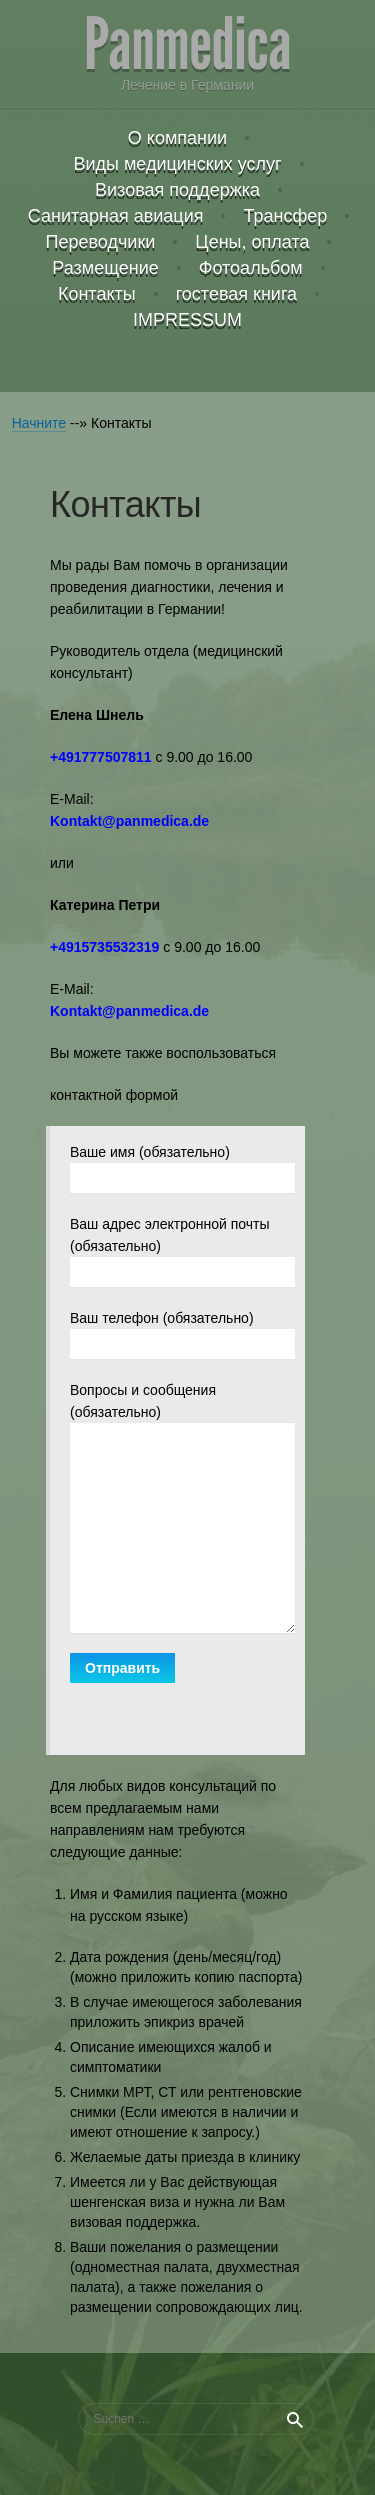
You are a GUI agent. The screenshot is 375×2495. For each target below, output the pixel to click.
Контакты (97, 294)
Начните (39, 423)
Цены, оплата (252, 242)
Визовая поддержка (177, 190)
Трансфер (285, 216)
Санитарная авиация (116, 216)
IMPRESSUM (187, 320)
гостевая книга (236, 294)
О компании (177, 138)
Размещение (105, 268)
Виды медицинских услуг (177, 164)
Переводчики (101, 242)
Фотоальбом (251, 268)
